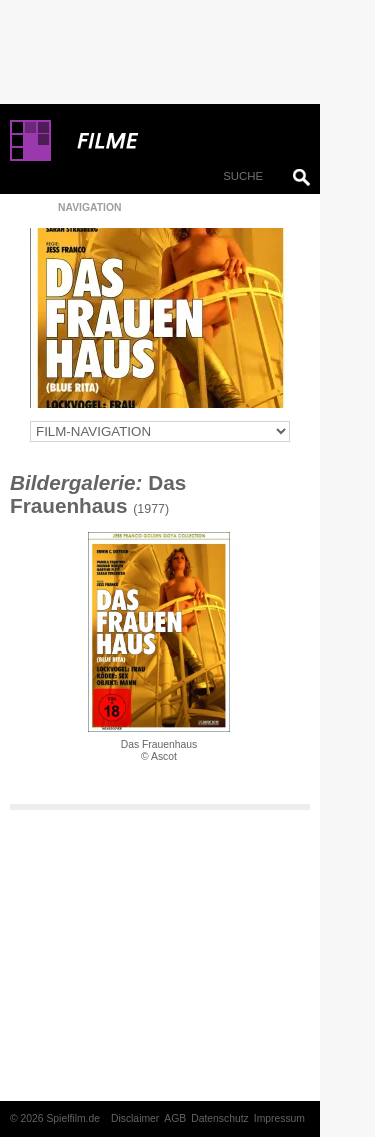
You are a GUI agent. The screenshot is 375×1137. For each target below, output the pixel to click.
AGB (175, 1118)
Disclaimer (135, 1118)
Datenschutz (220, 1118)
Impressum (279, 1118)
